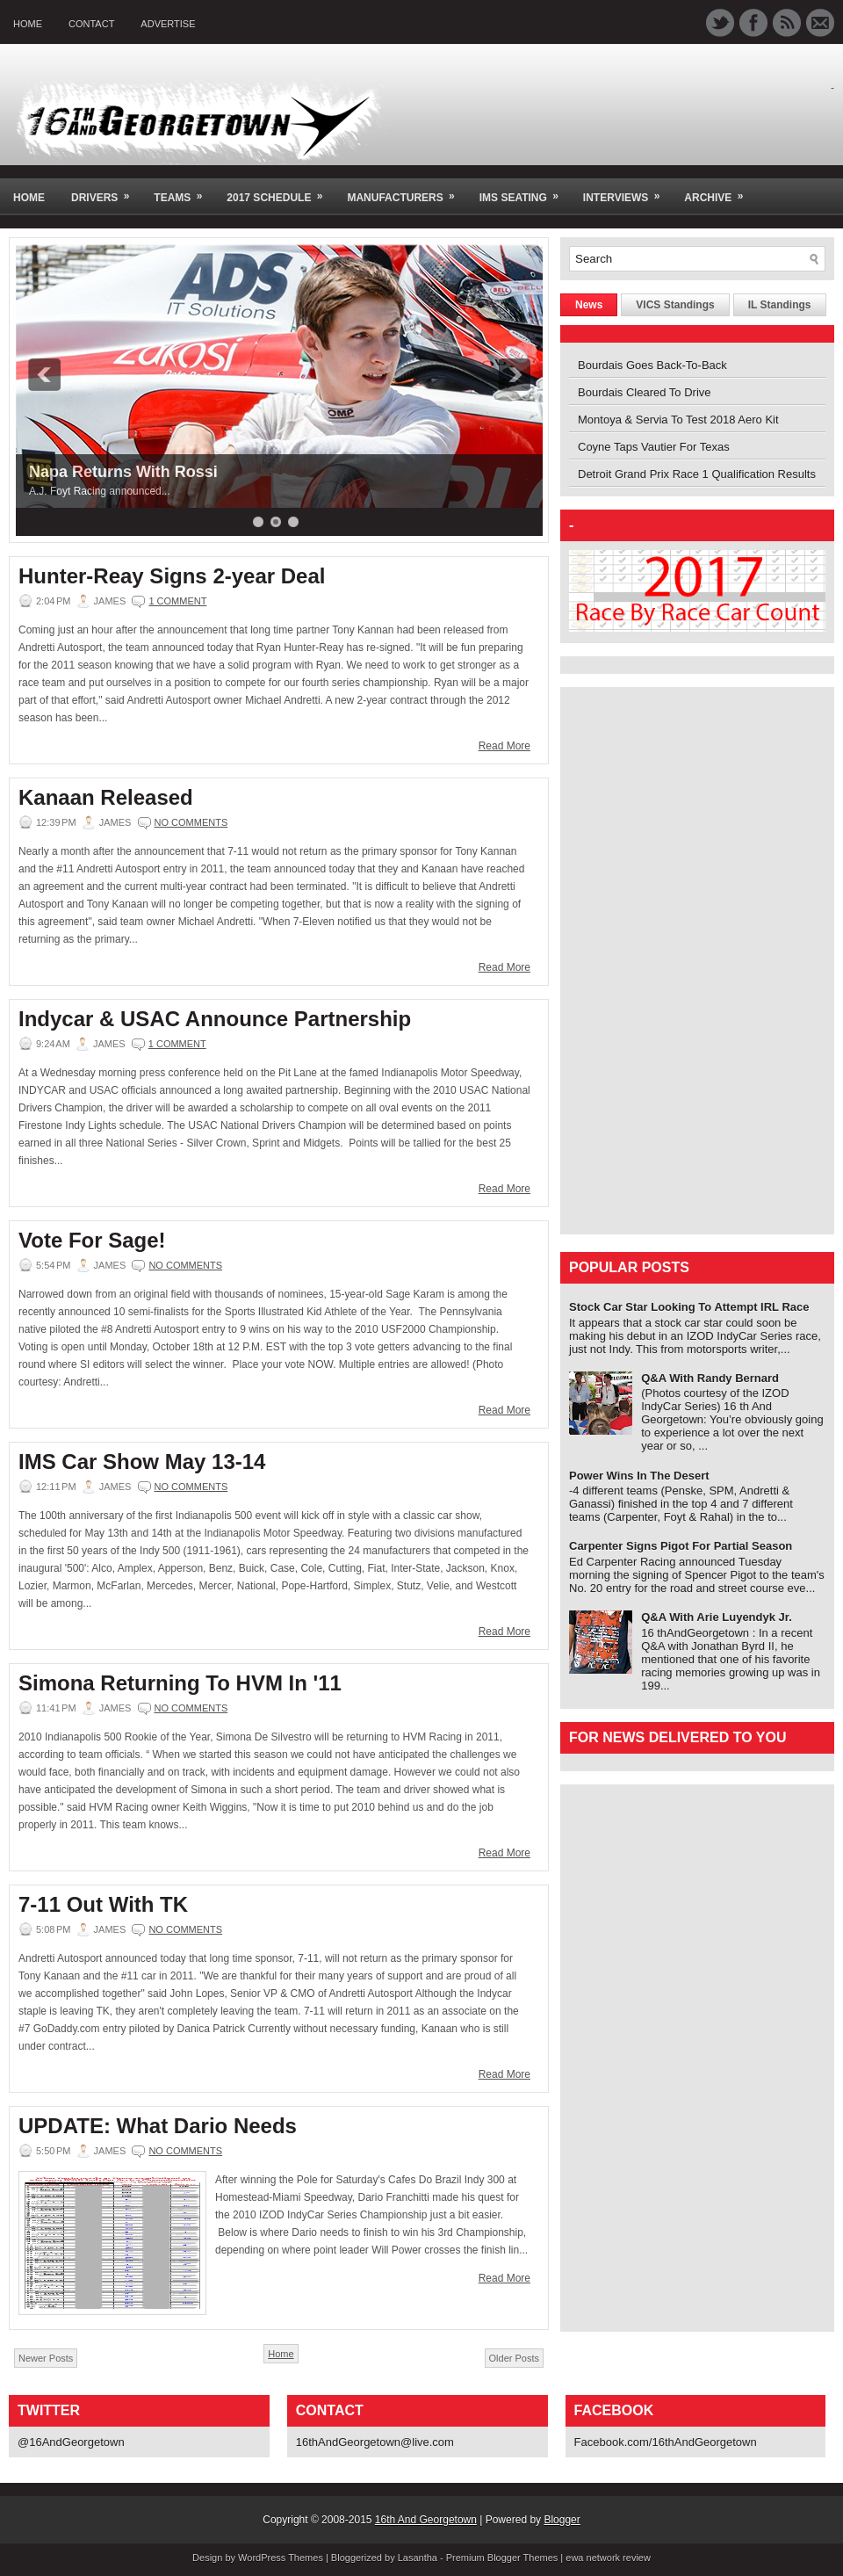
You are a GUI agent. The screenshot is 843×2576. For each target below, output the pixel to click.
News (588, 305)
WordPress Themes (280, 2557)
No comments (191, 822)
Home (27, 23)
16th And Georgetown (426, 2520)
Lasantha (417, 2557)
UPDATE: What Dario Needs (157, 2126)
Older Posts (514, 2358)
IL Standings (779, 305)
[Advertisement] (621, 959)
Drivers (105, 191)
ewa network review (608, 2557)
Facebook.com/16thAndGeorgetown (665, 2442)
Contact (91, 23)
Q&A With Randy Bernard (710, 1378)
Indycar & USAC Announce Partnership (214, 1019)
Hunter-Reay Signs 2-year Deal (171, 576)
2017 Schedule (280, 191)
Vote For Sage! (92, 1240)
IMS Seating (524, 191)
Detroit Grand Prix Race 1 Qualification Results (697, 474)
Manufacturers (406, 191)
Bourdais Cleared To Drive (644, 392)
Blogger (562, 2520)
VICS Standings (675, 305)
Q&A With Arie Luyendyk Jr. (716, 1617)
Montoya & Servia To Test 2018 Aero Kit (678, 419)
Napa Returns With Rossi (123, 472)
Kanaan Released (105, 797)
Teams (183, 191)
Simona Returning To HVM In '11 (180, 1683)
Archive (719, 191)
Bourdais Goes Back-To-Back (652, 365)
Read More (504, 746)
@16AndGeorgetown (71, 2442)
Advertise (167, 23)
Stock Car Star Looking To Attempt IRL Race (689, 1306)
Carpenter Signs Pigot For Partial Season (680, 1545)
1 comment (177, 601)
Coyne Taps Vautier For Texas (654, 446)
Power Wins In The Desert (639, 1475)
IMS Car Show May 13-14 (141, 1462)
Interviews (627, 191)
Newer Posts (45, 2358)
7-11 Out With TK (103, 1904)
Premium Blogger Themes (502, 2557)
